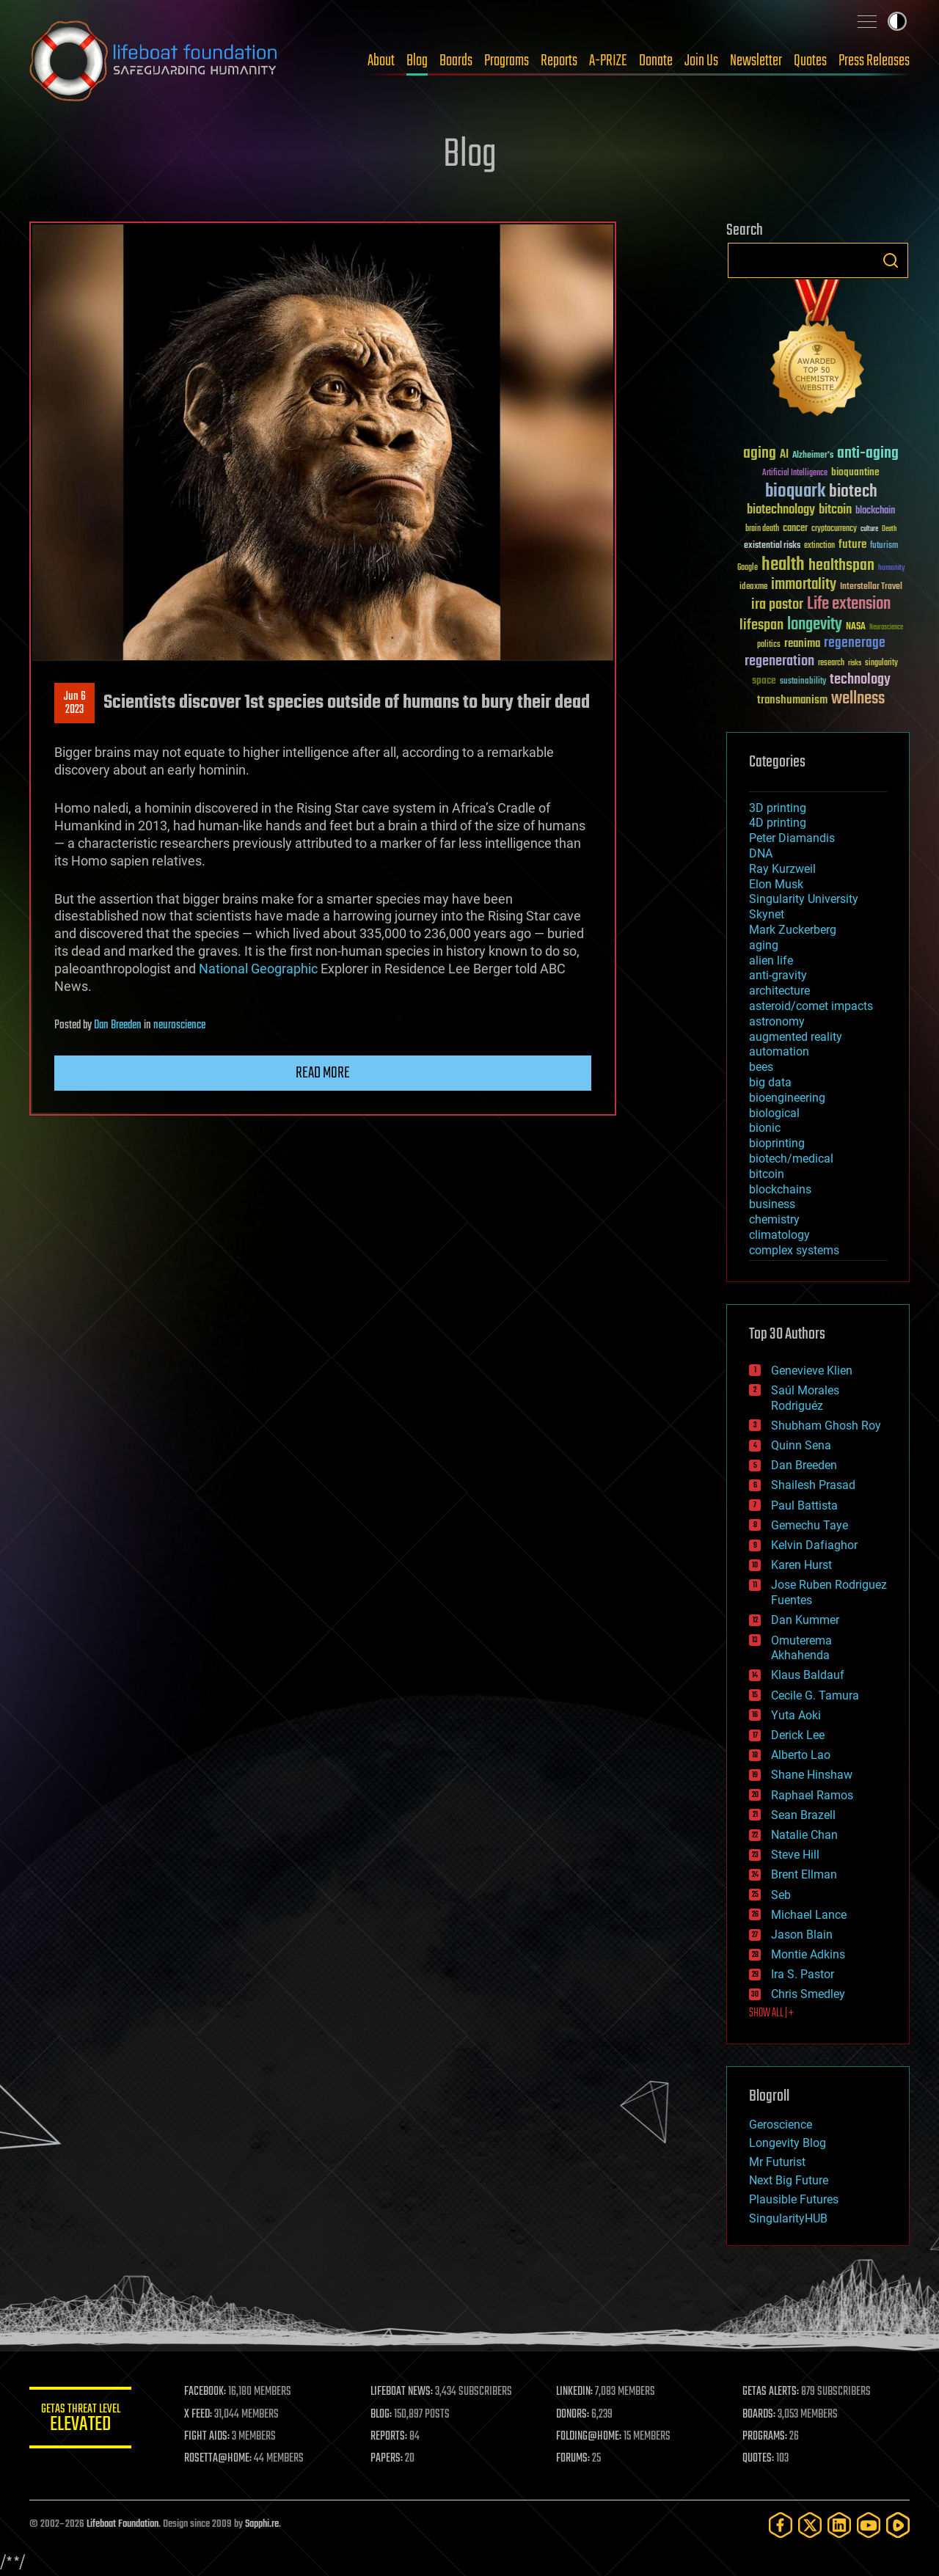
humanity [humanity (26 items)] (891, 568)
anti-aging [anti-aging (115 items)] (868, 453)
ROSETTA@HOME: (218, 2458)
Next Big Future (788, 2180)
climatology (779, 1235)
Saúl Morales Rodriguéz (805, 1398)
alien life (771, 960)
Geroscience (780, 2125)
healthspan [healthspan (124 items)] (841, 566)
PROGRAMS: (764, 2436)
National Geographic (258, 968)
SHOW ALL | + (771, 2013)
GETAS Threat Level (80, 2420)
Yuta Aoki (796, 1715)
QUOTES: (758, 2458)
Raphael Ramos (812, 1795)
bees (761, 1067)
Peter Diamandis (792, 838)
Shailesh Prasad (813, 1485)
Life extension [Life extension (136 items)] (849, 604)
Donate (656, 61)
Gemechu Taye (809, 1525)
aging (763, 945)
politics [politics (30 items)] (769, 645)
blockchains (780, 1189)
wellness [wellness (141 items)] (858, 699)
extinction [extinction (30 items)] (819, 546)
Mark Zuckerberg (792, 930)
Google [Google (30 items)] (747, 568)
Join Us (701, 61)
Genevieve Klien (811, 1370)
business (772, 1204)
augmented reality (795, 1037)
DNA (760, 853)
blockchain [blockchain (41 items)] (875, 511)
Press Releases (874, 61)
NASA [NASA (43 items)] (856, 627)
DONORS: (573, 2414)
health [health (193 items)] (783, 565)
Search (890, 260)
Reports (559, 61)
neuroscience (179, 1025)
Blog (417, 61)
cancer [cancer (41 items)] (795, 529)
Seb (781, 1895)
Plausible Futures (793, 2199)
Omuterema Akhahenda (801, 1648)
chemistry (774, 1219)
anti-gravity (778, 975)
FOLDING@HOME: (589, 2436)
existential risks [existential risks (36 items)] (772, 546)
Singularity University (803, 899)
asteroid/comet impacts (811, 1006)
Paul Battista (804, 1505)
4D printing (777, 823)
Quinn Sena (801, 1445)
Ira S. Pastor (802, 1974)
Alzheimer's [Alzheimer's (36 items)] (812, 455)
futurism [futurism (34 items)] (884, 546)
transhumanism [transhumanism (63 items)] (792, 700)
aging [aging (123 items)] (759, 453)
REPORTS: (388, 2436)
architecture (779, 991)
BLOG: (381, 2414)
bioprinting (777, 1143)
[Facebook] (780, 2525)
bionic (765, 1128)
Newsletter (756, 61)
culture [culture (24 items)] (869, 529)
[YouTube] (868, 2525)
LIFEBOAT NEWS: (401, 2391)
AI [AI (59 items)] (784, 455)
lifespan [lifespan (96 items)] (761, 625)
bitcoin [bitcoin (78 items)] (835, 510)
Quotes (810, 61)
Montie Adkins (808, 1954)
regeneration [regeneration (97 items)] (779, 661)
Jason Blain (802, 1935)
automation (779, 1051)
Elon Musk (776, 884)
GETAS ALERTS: (770, 2391)
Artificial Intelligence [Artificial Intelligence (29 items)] (794, 473)
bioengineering (787, 1098)
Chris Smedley (808, 1994)
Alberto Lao (800, 1755)
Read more (323, 1073)
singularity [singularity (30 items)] (881, 663)
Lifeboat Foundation (122, 2524)
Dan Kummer (805, 1620)
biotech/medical (791, 1159)
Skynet (766, 914)
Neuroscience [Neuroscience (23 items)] (886, 628)
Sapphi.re (262, 2524)
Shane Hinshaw (811, 1775)
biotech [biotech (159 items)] (853, 492)
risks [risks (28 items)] (854, 663)
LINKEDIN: (575, 2391)
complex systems (794, 1250)
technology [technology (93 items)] (860, 680)
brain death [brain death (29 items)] (762, 529)
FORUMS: (574, 2458)
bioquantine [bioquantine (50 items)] (855, 472)
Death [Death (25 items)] (889, 529)
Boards (455, 61)
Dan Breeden (118, 1025)
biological (774, 1113)
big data (770, 1082)
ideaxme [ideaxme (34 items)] (753, 587)
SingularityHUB (788, 2218)
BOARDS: (758, 2414)
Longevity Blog (787, 2143)
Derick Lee (798, 1735)
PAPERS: (386, 2458)
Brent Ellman (804, 1874)
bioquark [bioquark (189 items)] (795, 491)
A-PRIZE (608, 61)
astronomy (777, 1021)
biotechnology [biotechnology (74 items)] (781, 510)
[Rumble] (898, 2525)
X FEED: (199, 2414)
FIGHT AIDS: (207, 2436)
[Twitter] (810, 2525)
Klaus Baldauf (807, 1675)
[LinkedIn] (839, 2525)
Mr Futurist (777, 2162)
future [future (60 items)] (852, 545)
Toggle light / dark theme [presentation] (897, 21)
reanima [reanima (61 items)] (802, 644)
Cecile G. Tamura (815, 1695)
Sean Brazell (803, 1815)
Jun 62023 (75, 703)
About (381, 61)
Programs (506, 61)
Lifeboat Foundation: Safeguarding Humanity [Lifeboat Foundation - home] (154, 61)
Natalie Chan (804, 1835)
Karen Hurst (801, 1565)
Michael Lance (809, 1915)
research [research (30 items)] (831, 663)
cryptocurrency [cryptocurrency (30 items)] (834, 529)
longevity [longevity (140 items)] (814, 624)
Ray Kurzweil (782, 869)
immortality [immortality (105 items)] (803, 584)
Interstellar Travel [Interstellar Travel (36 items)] (871, 587)
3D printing (777, 808)
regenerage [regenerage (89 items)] (854, 643)
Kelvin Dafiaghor (814, 1545)
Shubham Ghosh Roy (826, 1425)
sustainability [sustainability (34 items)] (803, 682)
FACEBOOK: (206, 2391)
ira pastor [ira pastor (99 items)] (777, 604)
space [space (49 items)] (764, 680)
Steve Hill (795, 1855)
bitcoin (766, 1174)
